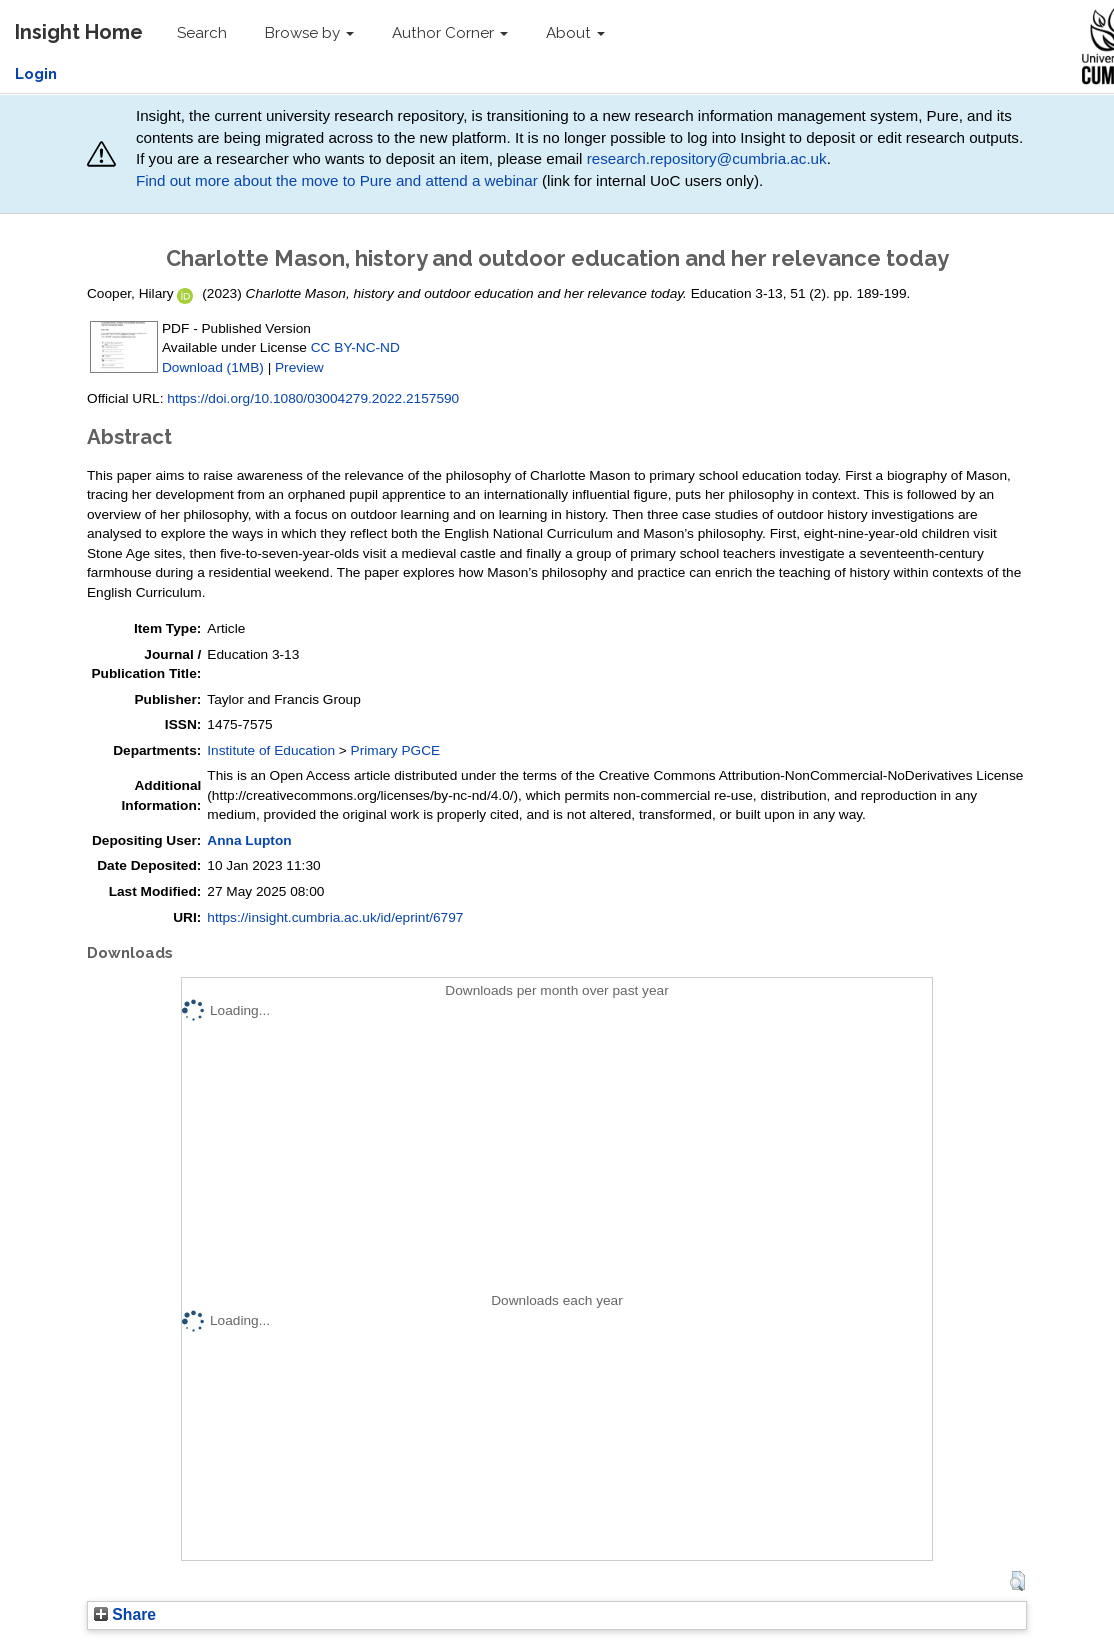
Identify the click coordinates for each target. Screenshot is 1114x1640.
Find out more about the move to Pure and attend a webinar (337, 180)
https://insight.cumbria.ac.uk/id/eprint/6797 (335, 917)
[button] (1017, 1581)
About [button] (575, 33)
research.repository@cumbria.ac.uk (707, 158)
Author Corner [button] (450, 33)
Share (125, 1614)
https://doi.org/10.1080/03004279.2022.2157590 (313, 398)
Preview (299, 367)
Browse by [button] (309, 33)
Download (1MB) (213, 367)
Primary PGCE (396, 750)
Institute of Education (271, 750)
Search (202, 33)
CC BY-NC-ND (355, 347)
